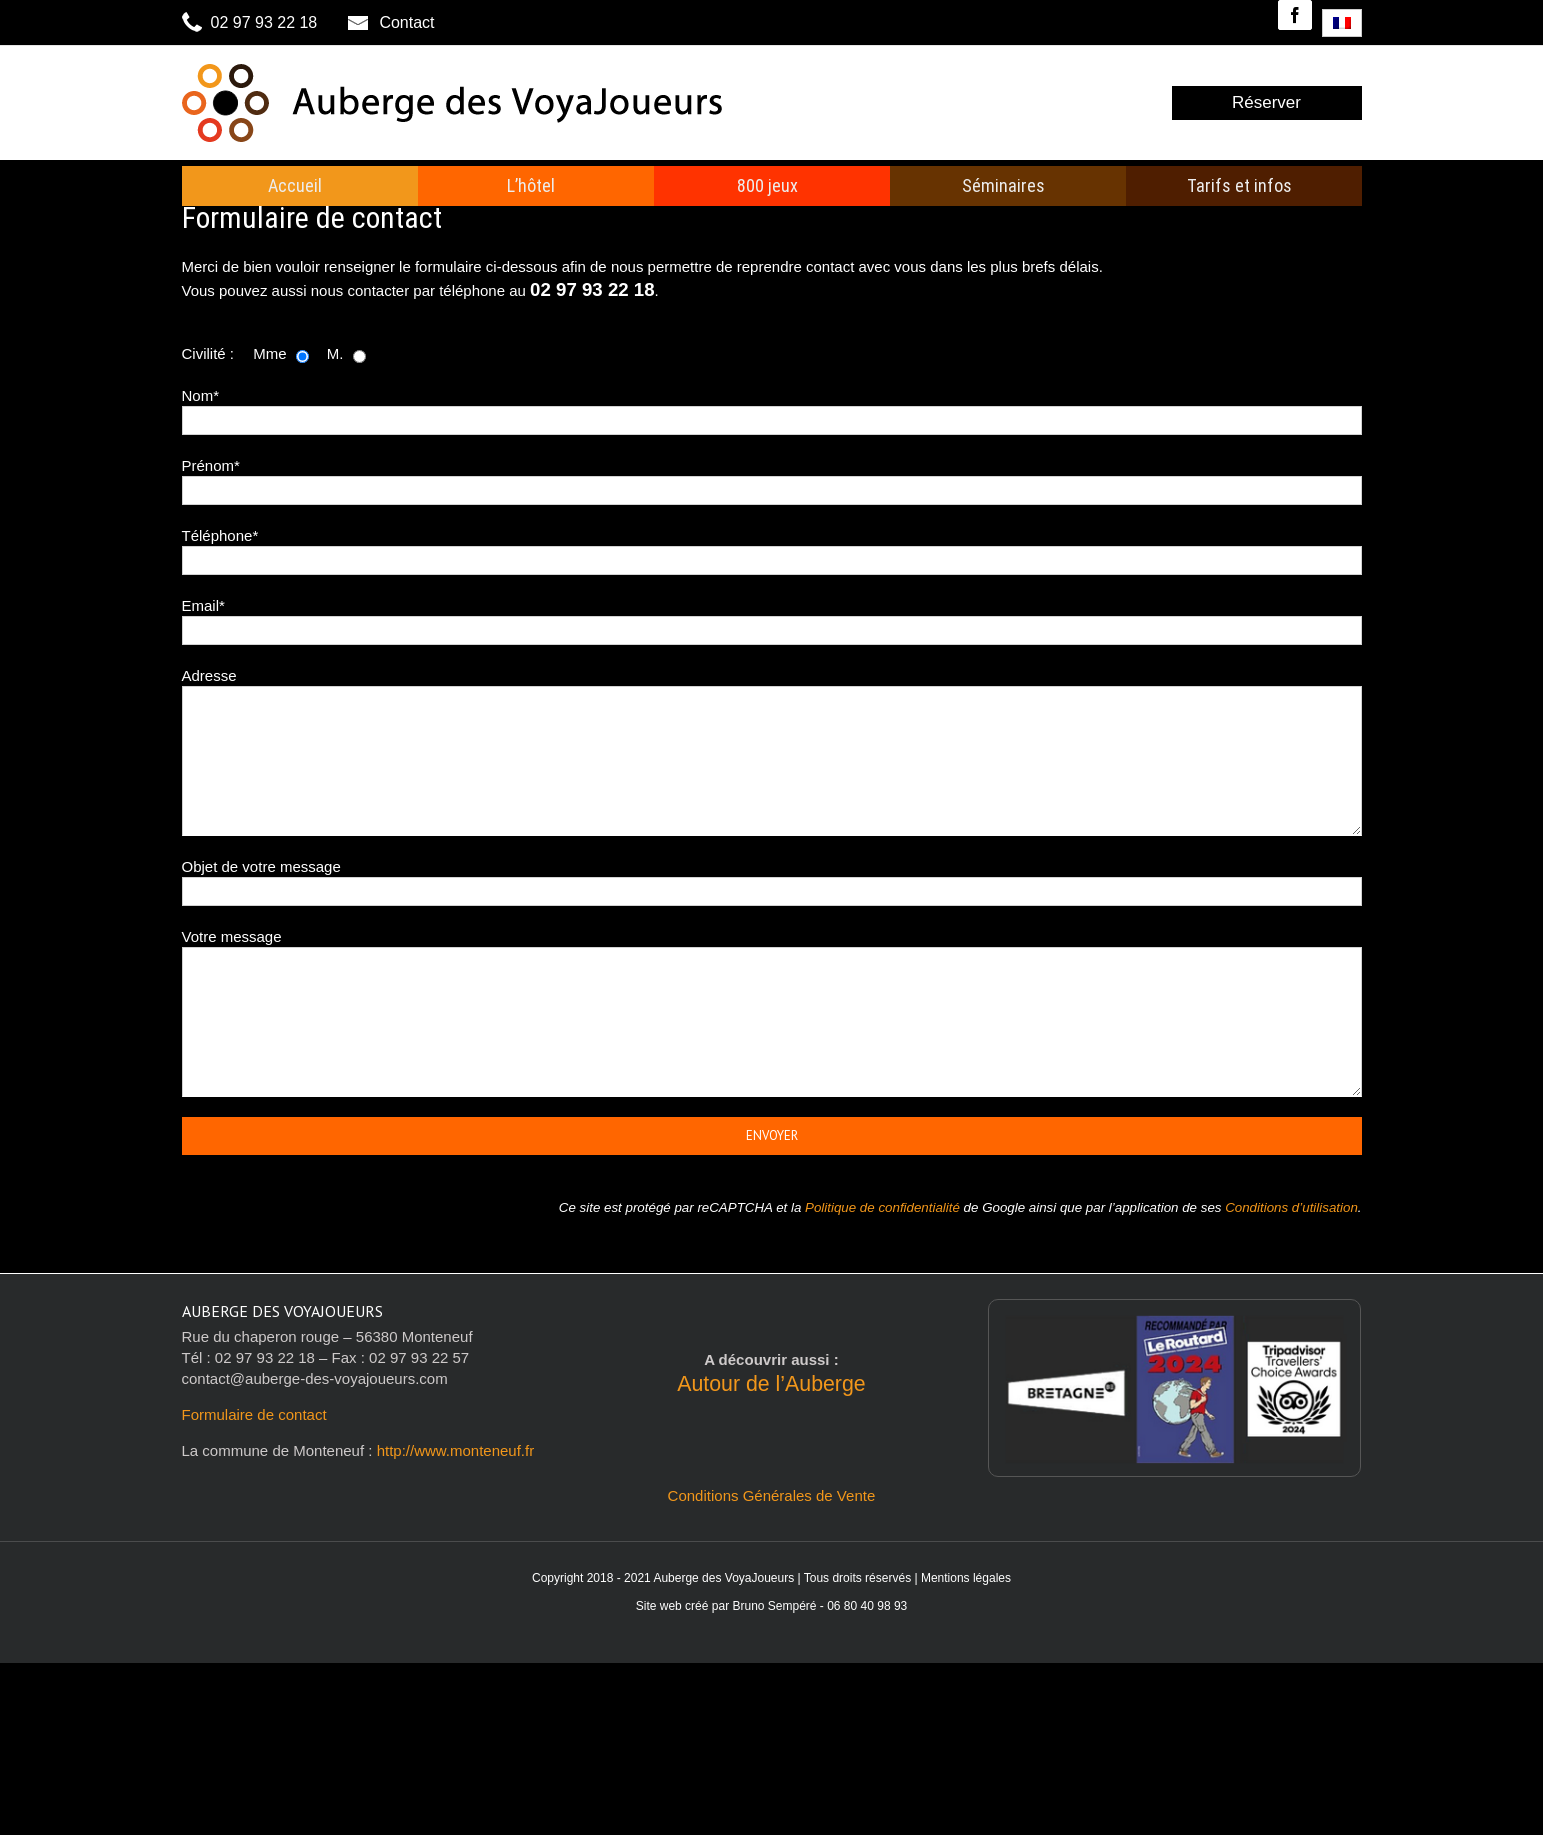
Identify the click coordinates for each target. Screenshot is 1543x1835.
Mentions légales (966, 1578)
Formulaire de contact (254, 1414)
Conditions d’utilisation (1291, 1207)
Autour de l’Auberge (771, 1384)
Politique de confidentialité (882, 1207)
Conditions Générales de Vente (772, 1495)
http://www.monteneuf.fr (456, 1450)
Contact (391, 22)
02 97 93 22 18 (252, 22)
